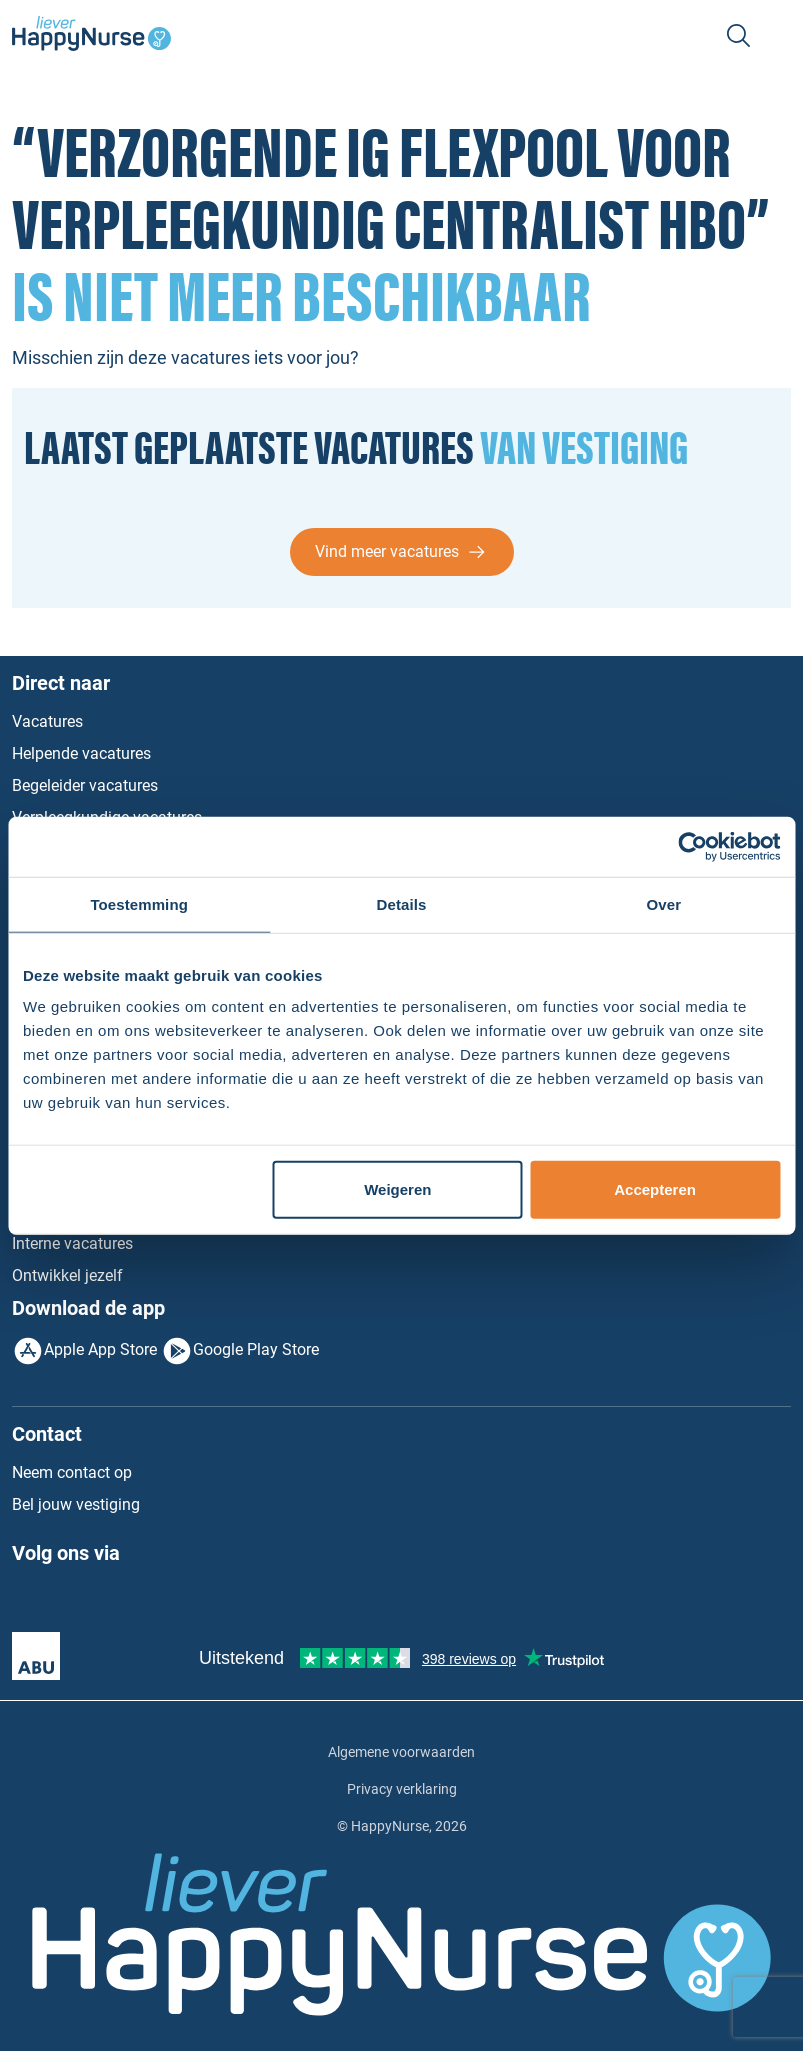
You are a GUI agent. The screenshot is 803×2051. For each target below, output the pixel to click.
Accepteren (655, 1189)
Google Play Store (256, 1349)
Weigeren (397, 1189)
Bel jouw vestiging (76, 1504)
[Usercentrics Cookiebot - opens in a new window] (692, 846)
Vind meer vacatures (387, 551)
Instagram (110, 1601)
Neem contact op (72, 1472)
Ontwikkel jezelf (67, 1275)
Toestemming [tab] (139, 903)
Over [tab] (664, 903)
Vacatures (47, 721)
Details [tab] (402, 903)
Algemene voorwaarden (401, 1752)
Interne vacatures (72, 1243)
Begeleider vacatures (85, 785)
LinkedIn (69, 1601)
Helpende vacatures (81, 753)
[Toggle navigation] (779, 36)
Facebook (28, 1601)
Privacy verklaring (402, 1789)
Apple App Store (100, 1349)
